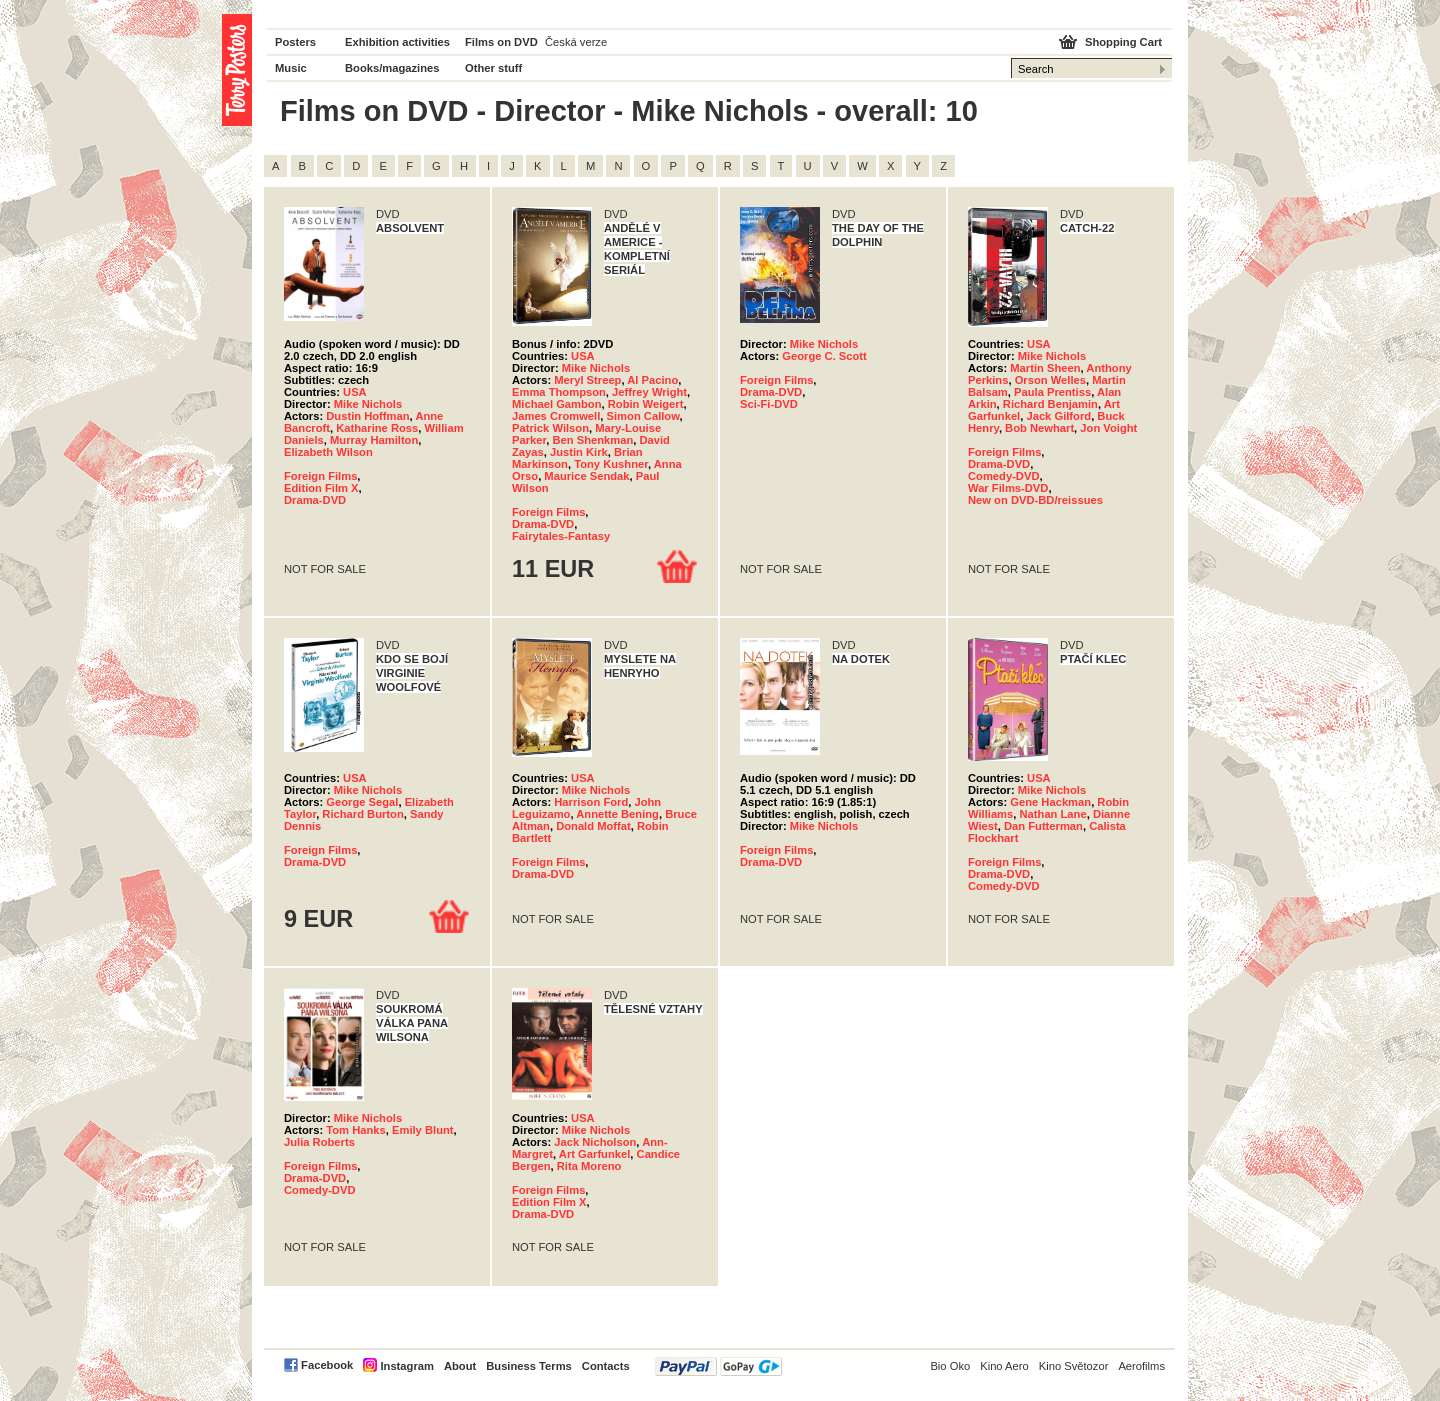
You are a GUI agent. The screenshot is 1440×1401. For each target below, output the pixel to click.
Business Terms (529, 1366)
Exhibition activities (397, 42)
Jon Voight (1108, 428)
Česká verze (576, 42)
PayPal (718, 1366)
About (460, 1366)
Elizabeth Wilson (328, 452)
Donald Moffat (593, 826)
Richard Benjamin (1050, 404)
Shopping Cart (1123, 42)
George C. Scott (824, 356)
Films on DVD (501, 42)
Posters (295, 42)
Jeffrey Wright (649, 392)
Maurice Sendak (586, 476)
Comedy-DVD (1003, 476)
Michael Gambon (557, 404)
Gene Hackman (1050, 802)
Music (291, 68)
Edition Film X (321, 488)
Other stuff (493, 68)
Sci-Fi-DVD (769, 404)
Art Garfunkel (595, 1154)
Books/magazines (392, 68)
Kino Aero (1004, 1366)
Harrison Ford (591, 802)
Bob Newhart (1039, 428)
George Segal (362, 802)
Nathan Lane (1053, 814)
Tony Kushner (611, 464)
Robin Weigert (646, 404)
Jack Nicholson (595, 1142)
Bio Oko (950, 1366)
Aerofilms (1141, 1366)
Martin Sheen (1045, 368)
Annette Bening (617, 814)
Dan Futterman (1043, 826)
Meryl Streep (587, 380)
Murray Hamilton (374, 440)
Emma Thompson (559, 392)
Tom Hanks (355, 1130)
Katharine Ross (377, 428)
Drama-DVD (315, 500)
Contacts (606, 1366)
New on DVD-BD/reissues (1035, 500)
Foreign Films (320, 476)
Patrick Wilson (550, 428)
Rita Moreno (589, 1166)
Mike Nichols (368, 404)
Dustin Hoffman (367, 416)
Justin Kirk (579, 452)
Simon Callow (643, 416)
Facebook (327, 1365)
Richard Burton (362, 814)
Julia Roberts (319, 1142)
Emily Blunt (423, 1130)
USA (355, 392)
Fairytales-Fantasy (561, 536)
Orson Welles (1050, 380)
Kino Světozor (1074, 1366)
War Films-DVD (1008, 488)
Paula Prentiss (1052, 392)
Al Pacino (652, 380)
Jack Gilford (1058, 416)
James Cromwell (556, 416)
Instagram (406, 1366)
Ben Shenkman (592, 440)
